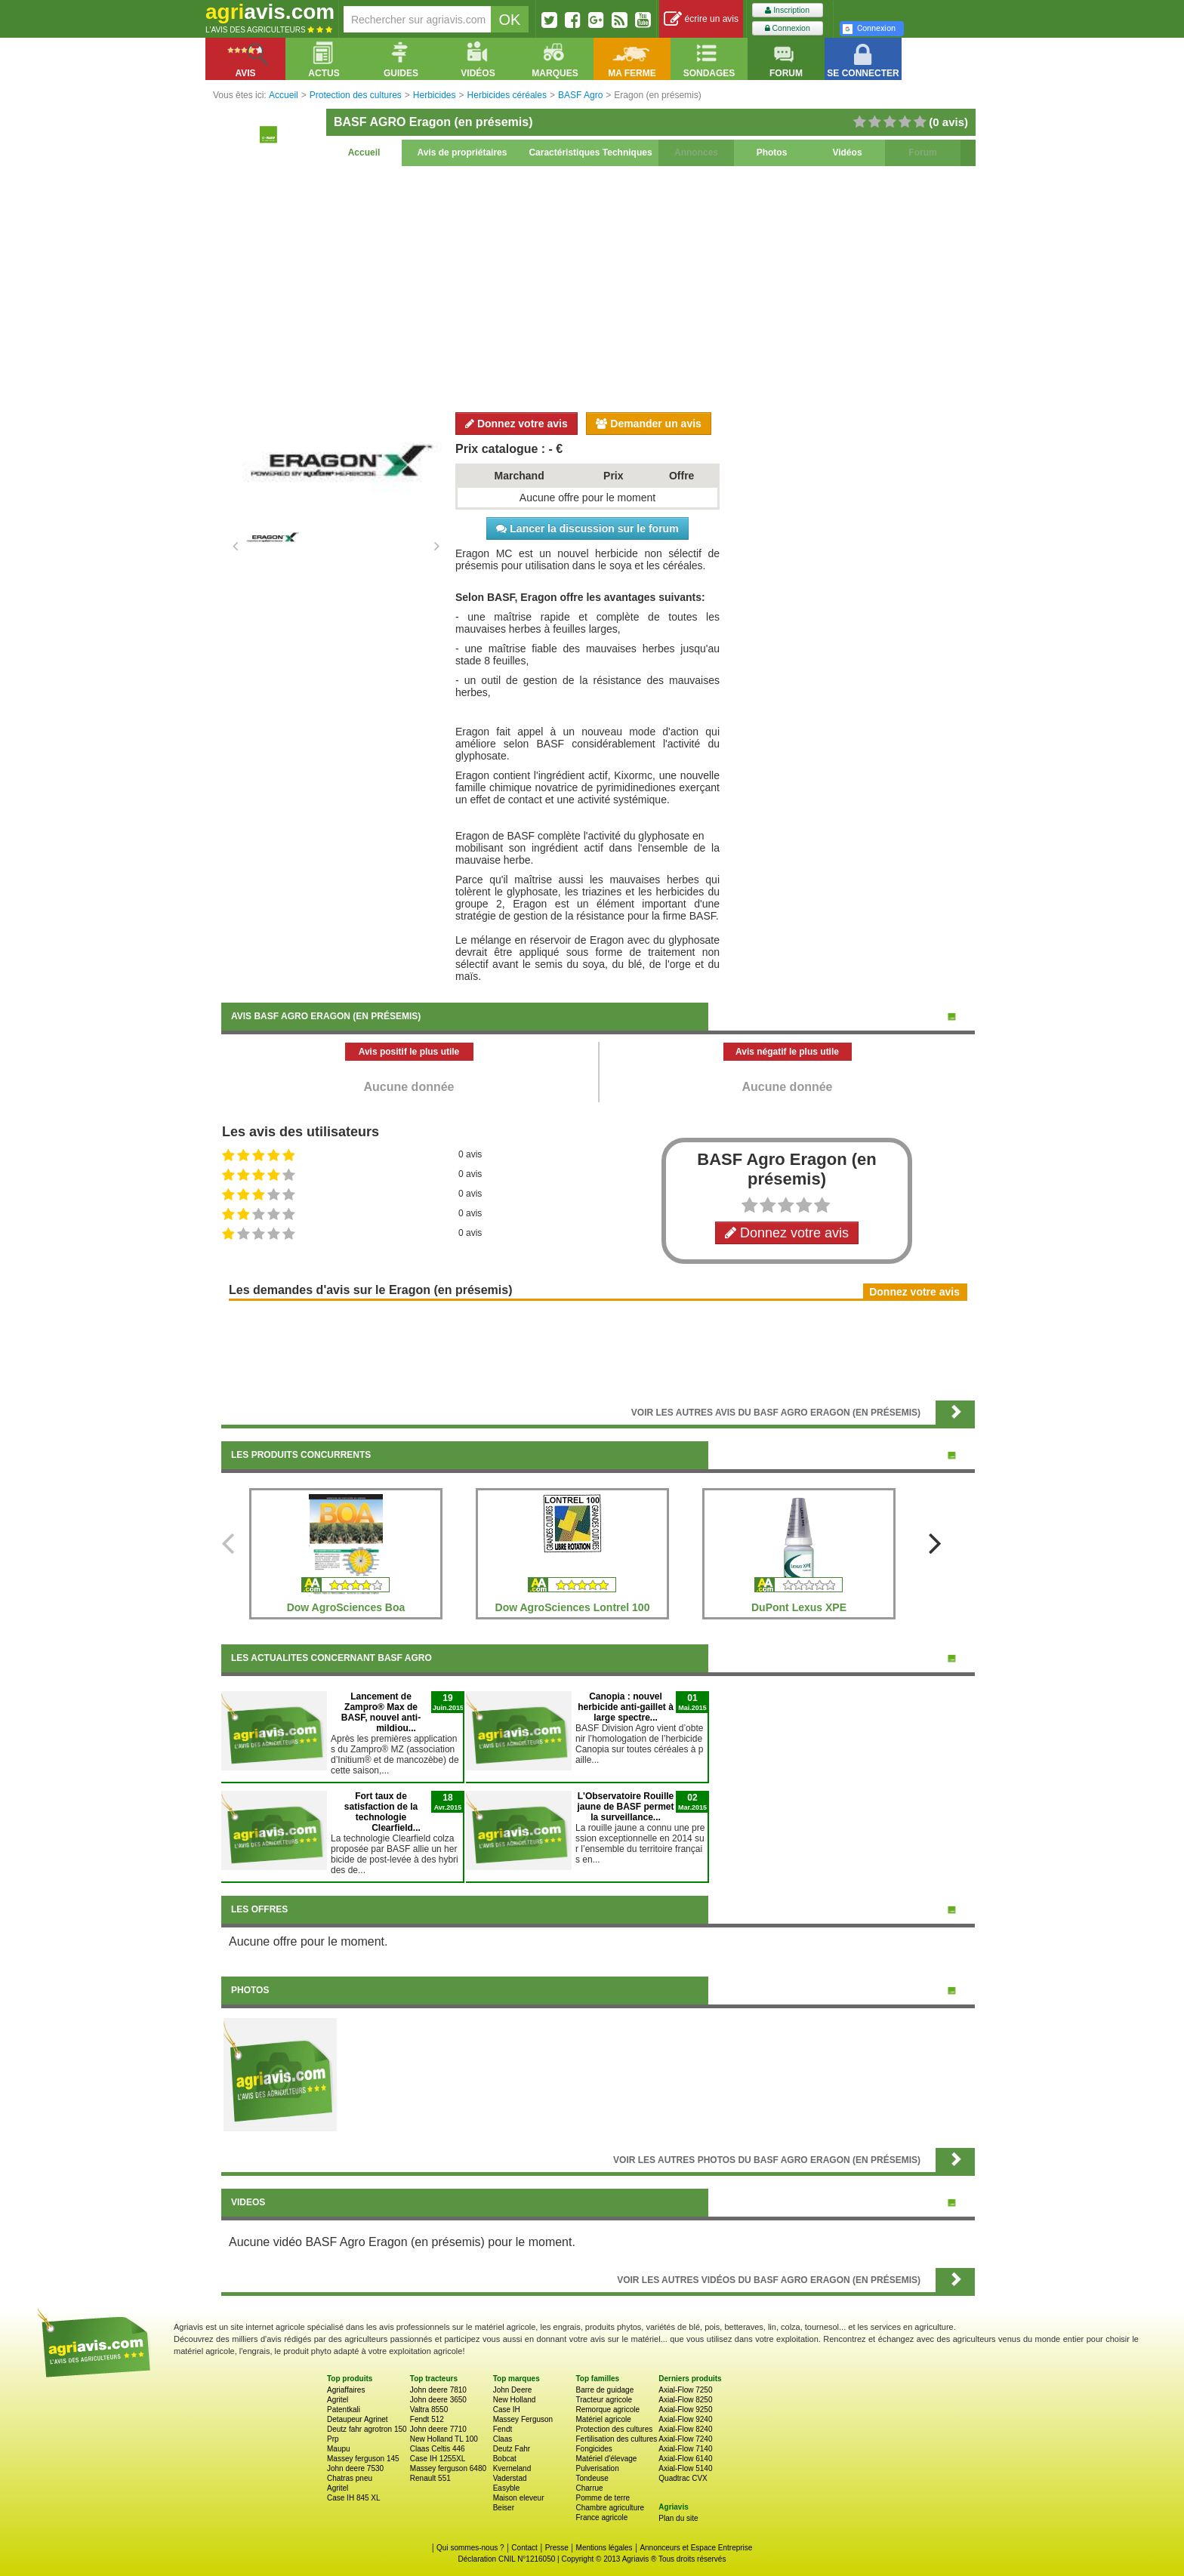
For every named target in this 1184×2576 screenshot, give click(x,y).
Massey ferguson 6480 (448, 2468)
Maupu (338, 2449)
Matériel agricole (603, 2419)
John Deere (512, 2390)
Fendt (503, 2429)
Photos (772, 152)
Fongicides (593, 2449)
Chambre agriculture (609, 2508)
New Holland (514, 2400)
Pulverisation (596, 2468)
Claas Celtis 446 (437, 2449)
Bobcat (504, 2458)
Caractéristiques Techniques (590, 152)
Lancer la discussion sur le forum (587, 528)
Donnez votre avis (516, 424)
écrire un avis (701, 19)
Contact (524, 2548)
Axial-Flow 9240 (685, 2419)
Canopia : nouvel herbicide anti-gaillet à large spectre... (626, 1707)
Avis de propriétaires (462, 152)
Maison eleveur (518, 2498)
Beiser (503, 2508)
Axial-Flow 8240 (685, 2429)
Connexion (787, 28)
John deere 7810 (438, 2390)
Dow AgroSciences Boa (346, 1607)
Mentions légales (604, 2548)
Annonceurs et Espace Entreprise (696, 2548)
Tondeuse (591, 2478)
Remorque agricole (607, 2409)
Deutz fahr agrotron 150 (367, 2429)
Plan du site (678, 2518)
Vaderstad (510, 2478)
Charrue (589, 2488)
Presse (557, 2548)
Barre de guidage (604, 2390)
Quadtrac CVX (682, 2478)
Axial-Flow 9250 (685, 2409)
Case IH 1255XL (437, 2458)
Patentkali (343, 2409)
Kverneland (512, 2468)
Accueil (364, 152)
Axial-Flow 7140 (685, 2449)
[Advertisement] (598, 287)
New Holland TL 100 (444, 2439)
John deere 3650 (438, 2400)
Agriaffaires (346, 2390)
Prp (333, 2439)
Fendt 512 (427, 2419)
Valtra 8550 (429, 2409)
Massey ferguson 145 (363, 2458)
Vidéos (847, 152)
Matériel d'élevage (606, 2458)
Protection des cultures (613, 2429)
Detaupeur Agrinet (357, 2419)
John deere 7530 (355, 2468)
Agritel (337, 2400)
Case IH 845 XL (354, 2498)
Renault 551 (430, 2478)
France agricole (601, 2517)
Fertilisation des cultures (616, 2439)
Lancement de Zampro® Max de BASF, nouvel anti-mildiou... (381, 1712)
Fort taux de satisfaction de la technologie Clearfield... (382, 1812)
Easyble (506, 2488)
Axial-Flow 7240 (685, 2439)
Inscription (787, 10)
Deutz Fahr (511, 2449)
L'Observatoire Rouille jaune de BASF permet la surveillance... (625, 1807)
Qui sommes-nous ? (470, 2548)
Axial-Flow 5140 (685, 2468)
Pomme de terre (602, 2498)
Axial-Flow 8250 (685, 2400)
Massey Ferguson (523, 2419)
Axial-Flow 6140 (685, 2458)
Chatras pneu (349, 2478)
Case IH (506, 2409)
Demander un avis (648, 424)
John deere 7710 (438, 2429)
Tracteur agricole (603, 2400)
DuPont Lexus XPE (798, 1607)
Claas (503, 2439)
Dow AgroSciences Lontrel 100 (572, 1607)
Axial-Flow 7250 (685, 2390)
